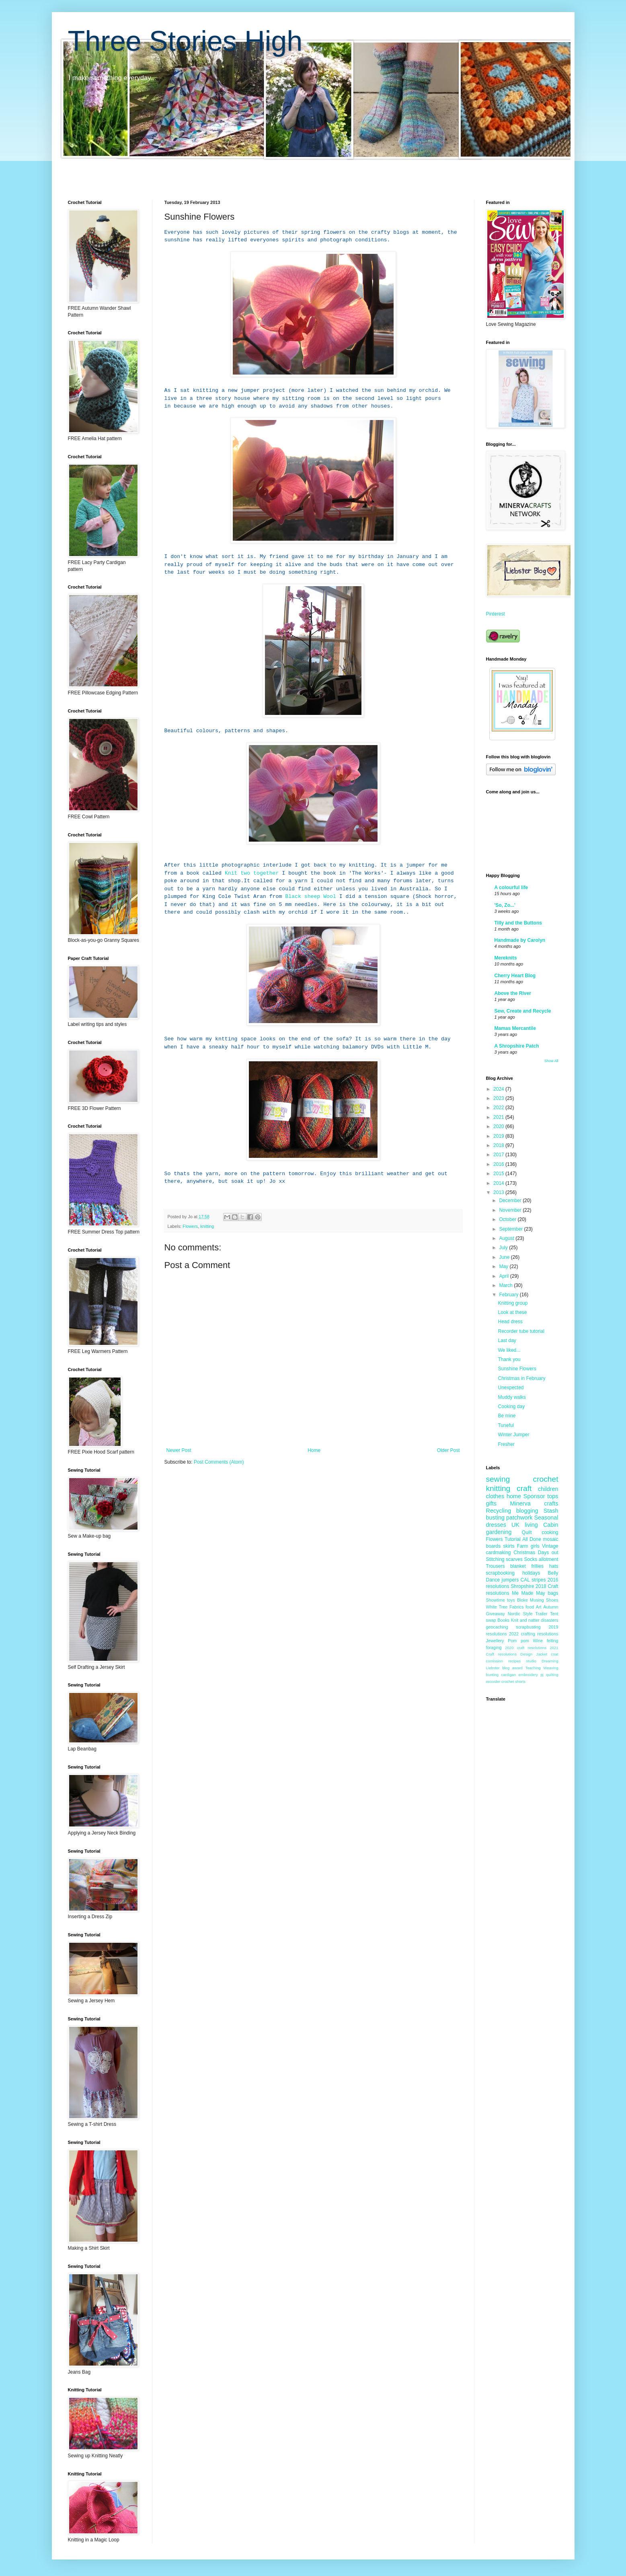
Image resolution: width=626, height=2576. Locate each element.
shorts (520, 1681)
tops (552, 1496)
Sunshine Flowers (517, 1368)
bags (553, 1593)
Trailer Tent (546, 1613)
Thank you (509, 1359)
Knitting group (512, 1303)
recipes (514, 1661)
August (507, 1238)
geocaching (497, 1627)
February (509, 1294)
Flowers (190, 1226)
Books (503, 1620)
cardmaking (498, 1552)
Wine (538, 1640)
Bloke (522, 1600)
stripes (539, 1580)
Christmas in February (521, 1378)
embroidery (528, 1674)
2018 (499, 1145)
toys (511, 1600)
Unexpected (510, 1387)
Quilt (527, 1532)
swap (491, 1620)
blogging (527, 1510)
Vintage (550, 1546)
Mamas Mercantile (515, 1028)
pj (541, 1674)
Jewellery (495, 1640)
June (505, 1257)
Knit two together (252, 873)
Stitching (495, 1559)
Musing (537, 1600)
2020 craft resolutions (525, 1647)
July (504, 1247)
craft (524, 1488)
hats (553, 1566)
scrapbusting (528, 1627)
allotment (548, 1559)
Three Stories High (185, 41)
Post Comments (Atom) (219, 1462)
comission (494, 1661)
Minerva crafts (534, 1503)
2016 (499, 1164)
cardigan (508, 1674)
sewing (498, 1479)
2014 (499, 1183)
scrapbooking (500, 1573)
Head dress (510, 1321)
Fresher (506, 1444)
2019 (499, 1136)
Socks (530, 1559)
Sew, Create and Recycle (523, 1011)
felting (552, 1640)
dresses (496, 1525)
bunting (492, 1674)
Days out (548, 1552)
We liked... (509, 1350)
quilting (552, 1674)
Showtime (495, 1600)
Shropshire (522, 1586)
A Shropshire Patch (517, 1046)
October (508, 1219)
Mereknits (506, 958)
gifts (491, 1503)
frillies (537, 1566)
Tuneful (506, 1425)
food (529, 1606)
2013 (499, 1192)
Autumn (550, 1606)
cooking (550, 1532)
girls (535, 1546)
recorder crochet (500, 1681)
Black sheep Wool (310, 897)
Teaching (532, 1668)
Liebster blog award (504, 1668)
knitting (207, 1226)
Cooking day (511, 1406)
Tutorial (513, 1539)
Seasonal (546, 1517)
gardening (499, 1532)
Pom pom (518, 1640)
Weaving (550, 1668)
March (506, 1285)
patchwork (519, 1517)
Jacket (541, 1654)
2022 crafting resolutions (533, 1633)
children (548, 1489)
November (511, 1210)
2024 (499, 1089)
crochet (545, 1479)
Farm (522, 1546)
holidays (531, 1573)
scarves (514, 1559)
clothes (495, 1496)
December (511, 1200)
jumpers (510, 1580)
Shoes (552, 1600)
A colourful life (511, 887)
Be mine (506, 1416)
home (514, 1496)
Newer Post (178, 1450)
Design (526, 1654)
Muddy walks (511, 1397)
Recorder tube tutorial (521, 1331)
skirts (508, 1546)
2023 (499, 1098)
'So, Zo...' (505, 905)
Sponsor (534, 1496)
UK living (524, 1525)
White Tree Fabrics (505, 1606)
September (511, 1229)
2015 (499, 1173)
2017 (499, 1154)
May (504, 1266)
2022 (499, 1107)
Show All (551, 1061)
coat (554, 1654)
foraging (494, 1647)
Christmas (524, 1552)
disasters (549, 1620)
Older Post (448, 1450)
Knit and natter (525, 1620)
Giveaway (495, 1613)
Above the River (513, 993)
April (504, 1276)
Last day (507, 1340)
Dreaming (550, 1661)
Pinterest (495, 614)
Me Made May (528, 1593)
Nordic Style (520, 1613)
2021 (499, 1117)
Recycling (498, 1510)
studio (531, 1661)
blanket (518, 1566)
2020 (499, 1126)
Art (539, 1606)
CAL (525, 1580)
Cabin (550, 1525)
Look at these (512, 1312)
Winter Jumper (513, 1434)
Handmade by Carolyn (520, 940)
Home (314, 1450)
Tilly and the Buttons (518, 923)
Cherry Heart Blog (515, 975)
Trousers (495, 1566)
